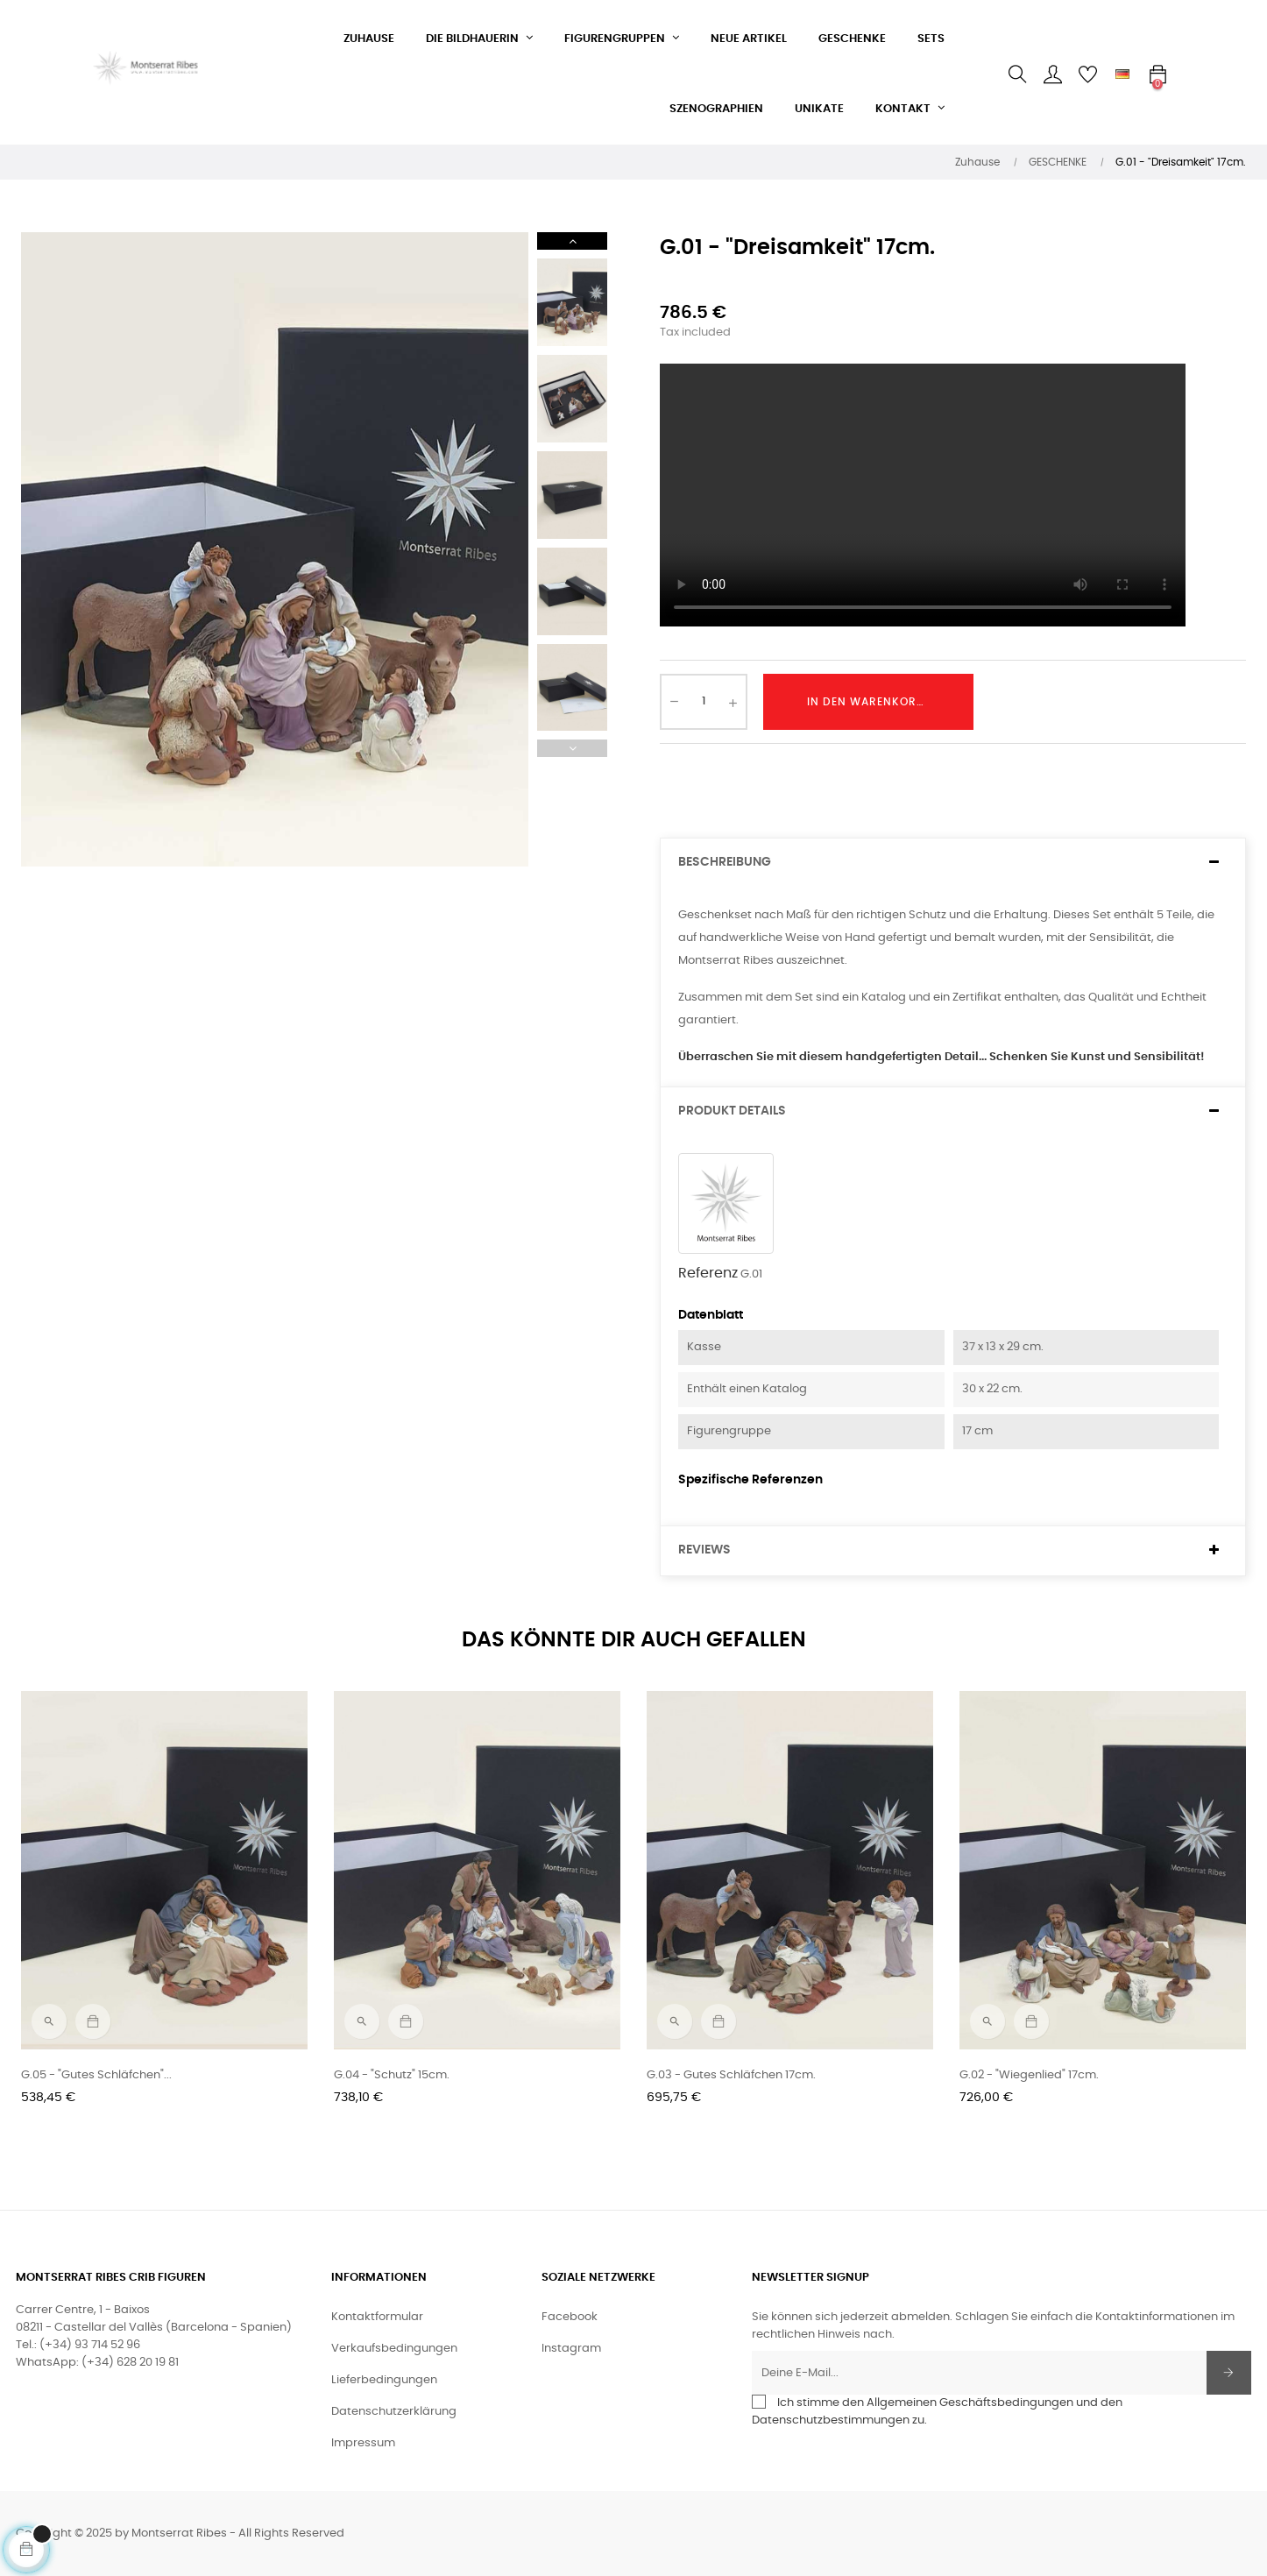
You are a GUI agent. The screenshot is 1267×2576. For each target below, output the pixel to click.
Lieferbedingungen (384, 2380)
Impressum (363, 2443)
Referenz (708, 1273)
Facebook (569, 2317)
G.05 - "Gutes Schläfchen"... (96, 2075)
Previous (572, 748)
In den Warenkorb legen (885, 702)
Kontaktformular (377, 2317)
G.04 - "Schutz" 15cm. (391, 2075)
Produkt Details (732, 1111)
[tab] (953, 863)
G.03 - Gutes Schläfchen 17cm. (731, 2075)
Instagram (571, 2348)
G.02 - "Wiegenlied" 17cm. (1029, 2075)
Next (572, 241)
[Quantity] (703, 702)
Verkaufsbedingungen (394, 2348)
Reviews (704, 1550)
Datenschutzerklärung (394, 2411)
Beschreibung (724, 862)
